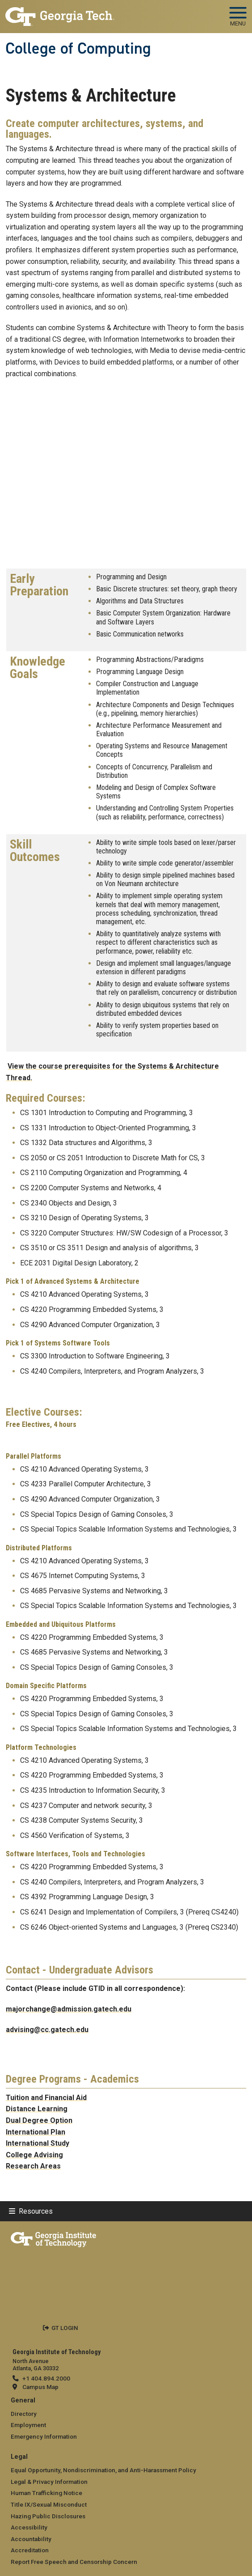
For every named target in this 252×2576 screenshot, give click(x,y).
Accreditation (30, 2550)
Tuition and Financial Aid (46, 2097)
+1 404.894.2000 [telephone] (46, 2378)
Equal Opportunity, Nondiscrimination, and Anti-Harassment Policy (103, 2470)
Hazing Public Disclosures (48, 2516)
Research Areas (33, 2166)
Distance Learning (36, 2109)
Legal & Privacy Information (49, 2481)
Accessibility (29, 2527)
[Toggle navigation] (238, 13)
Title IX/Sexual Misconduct (49, 2504)
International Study (37, 2143)
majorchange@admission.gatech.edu (68, 2009)
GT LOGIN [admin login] (64, 2327)
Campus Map (40, 2386)
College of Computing (78, 48)
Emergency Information (44, 2436)
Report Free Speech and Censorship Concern (74, 2561)
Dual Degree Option (39, 2120)
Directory (24, 2413)
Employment (28, 2424)
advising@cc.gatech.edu (47, 2029)
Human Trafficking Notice (46, 2492)
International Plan (35, 2132)
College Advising (34, 2155)
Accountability (31, 2538)
